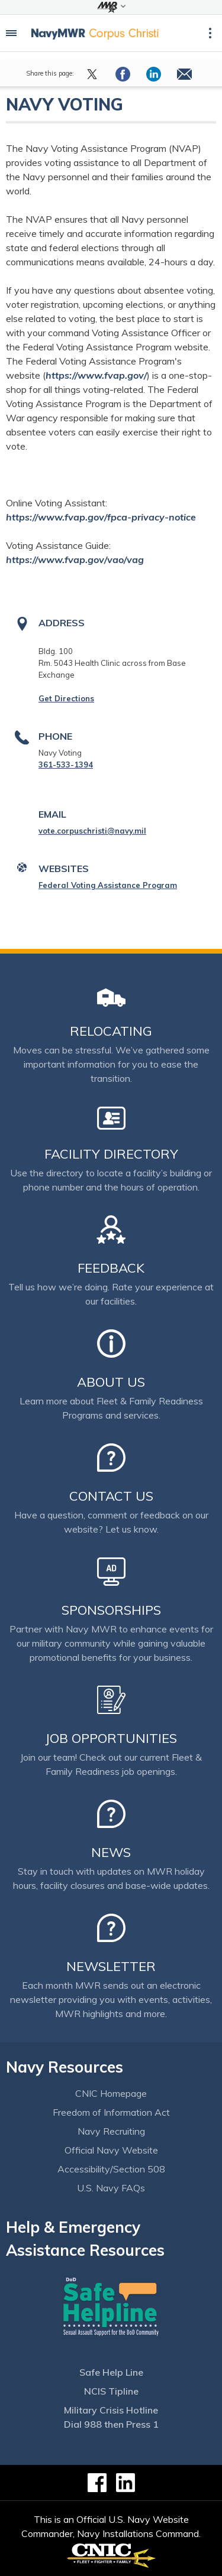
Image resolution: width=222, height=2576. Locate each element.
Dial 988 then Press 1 (111, 2424)
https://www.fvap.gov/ (96, 375)
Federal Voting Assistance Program (107, 885)
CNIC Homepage (111, 2093)
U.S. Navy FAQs (111, 2188)
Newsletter (111, 1966)
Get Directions (66, 698)
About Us (111, 1382)
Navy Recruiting (111, 2131)
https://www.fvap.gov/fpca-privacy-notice (101, 517)
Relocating (111, 1031)
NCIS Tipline (111, 2391)
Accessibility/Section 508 (111, 2169)
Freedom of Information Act (111, 2112)
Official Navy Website (111, 2150)
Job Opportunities (111, 1738)
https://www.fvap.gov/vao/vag (75, 559)
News (111, 1852)
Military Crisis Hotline (111, 2410)
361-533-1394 (65, 764)
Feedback (111, 1268)
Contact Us (111, 1496)
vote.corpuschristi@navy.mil (92, 830)
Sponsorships (111, 1610)
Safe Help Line (111, 2372)
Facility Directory (111, 1154)
